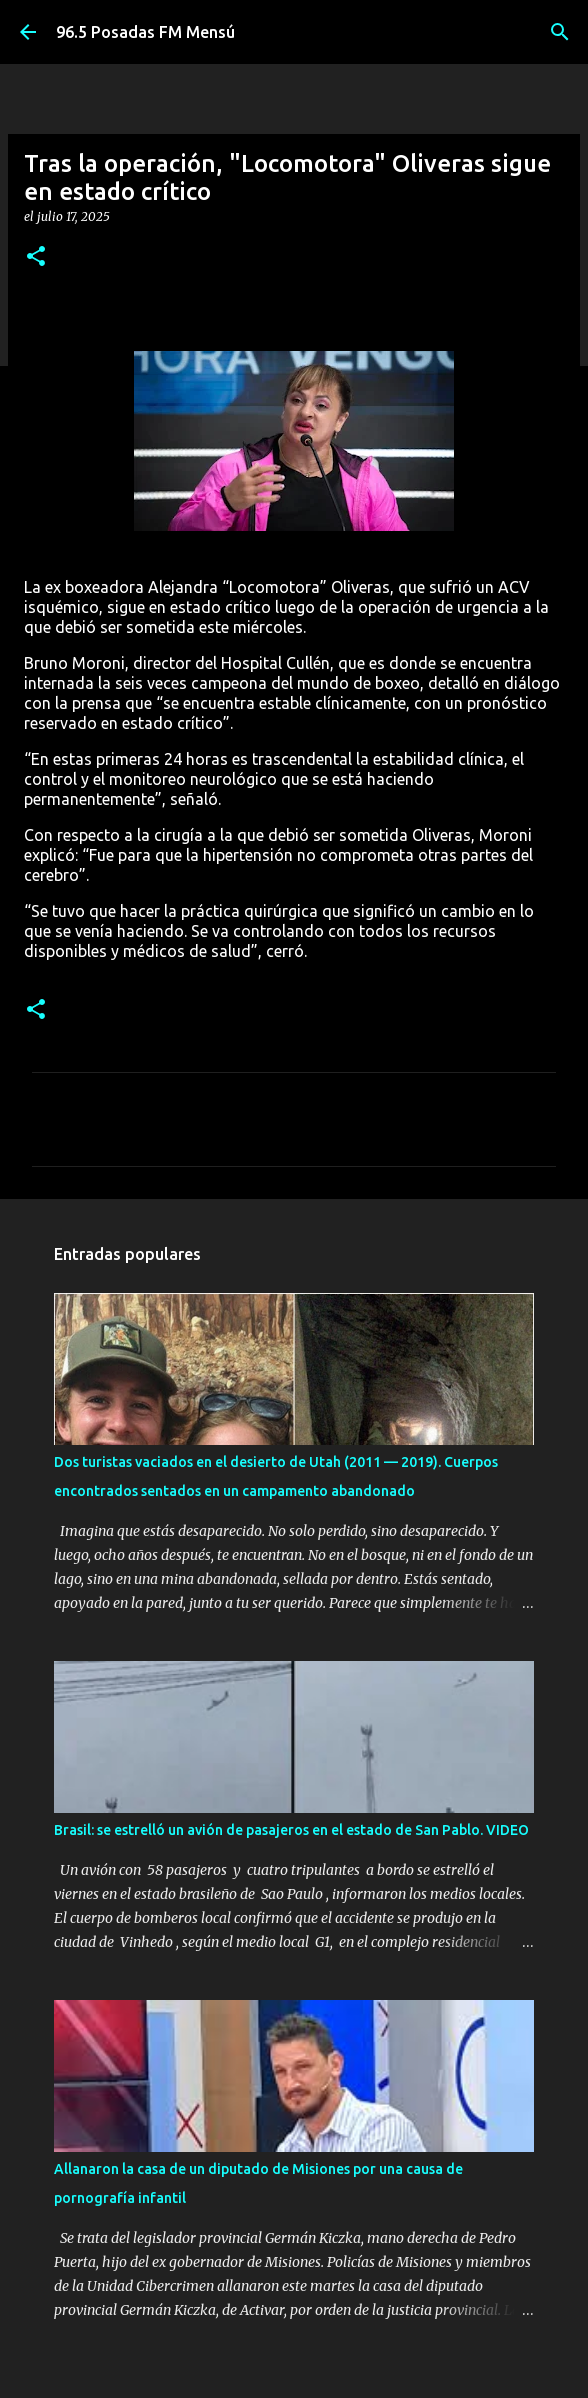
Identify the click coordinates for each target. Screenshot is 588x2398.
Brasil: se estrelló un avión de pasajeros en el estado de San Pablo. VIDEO (291, 1830)
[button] (36, 257)
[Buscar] (560, 32)
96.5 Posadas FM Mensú (145, 32)
